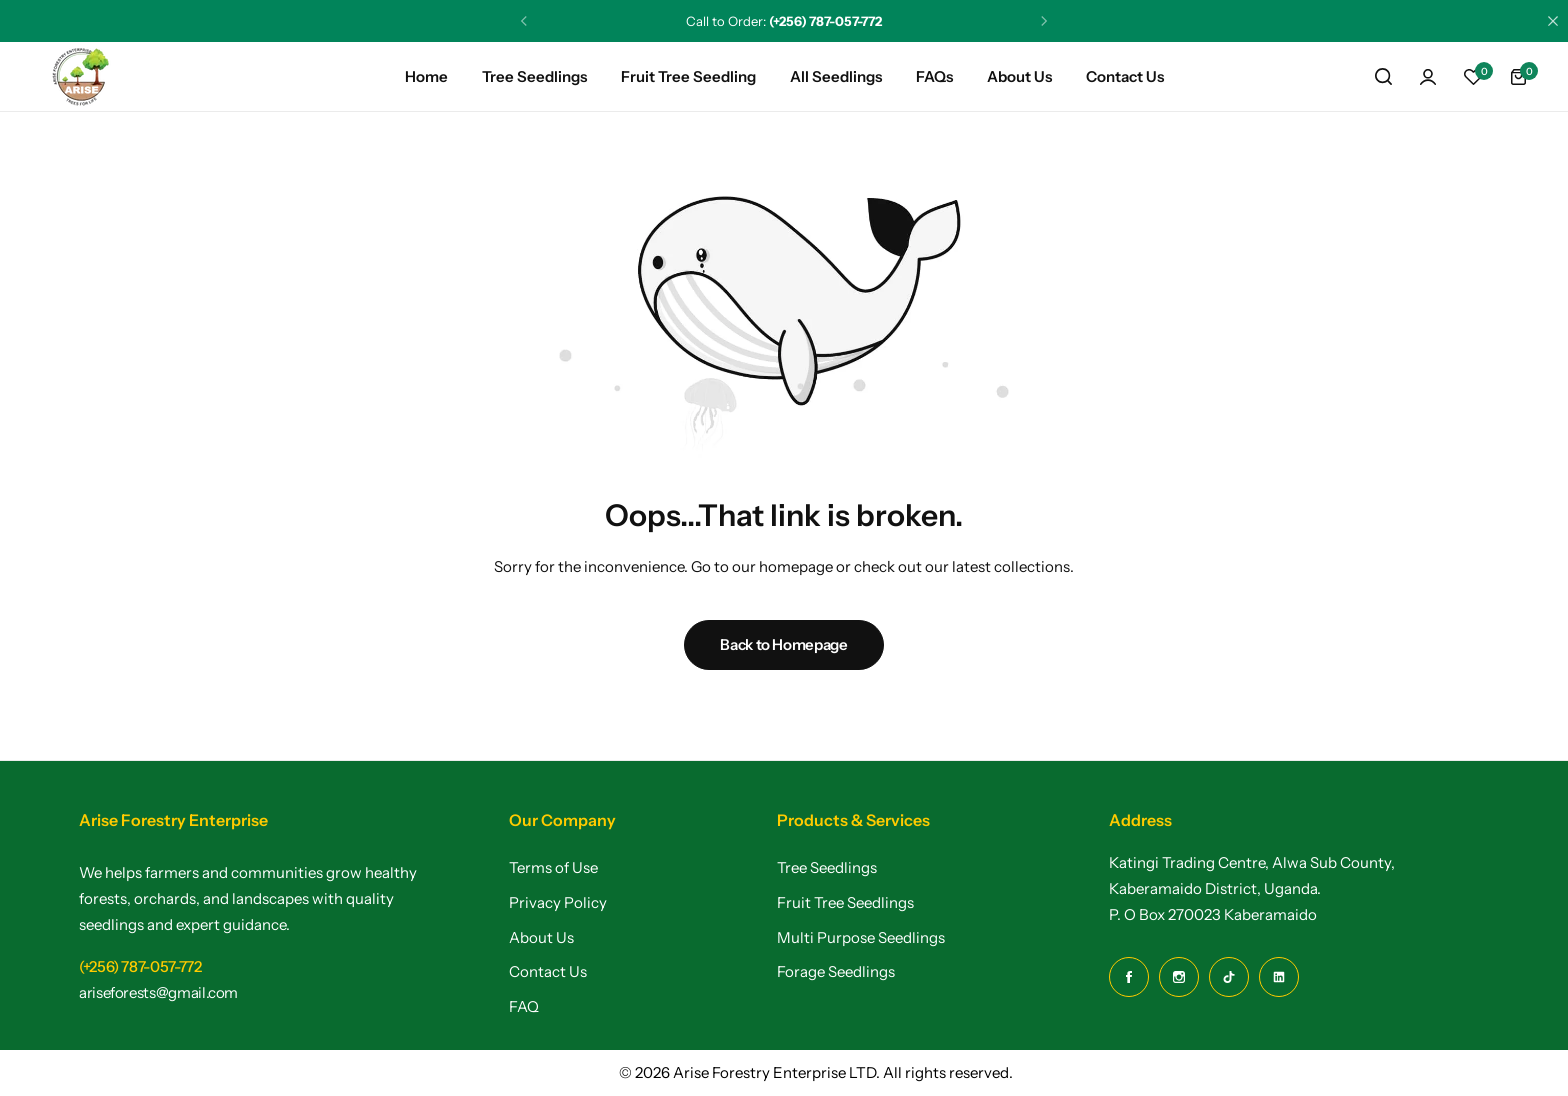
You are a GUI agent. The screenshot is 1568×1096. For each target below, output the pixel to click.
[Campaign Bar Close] (1553, 21)
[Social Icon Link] (1129, 977)
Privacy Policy (558, 903)
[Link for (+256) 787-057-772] (140, 966)
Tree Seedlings (534, 76)
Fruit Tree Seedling (688, 76)
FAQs (934, 76)
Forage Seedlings (836, 972)
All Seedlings (836, 76)
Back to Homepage (783, 644)
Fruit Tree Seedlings (845, 903)
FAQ (524, 1007)
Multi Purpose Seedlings (861, 938)
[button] (1473, 77)
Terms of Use (553, 868)
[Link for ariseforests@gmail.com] (158, 992)
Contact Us (1125, 76)
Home (426, 76)
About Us (1019, 76)
